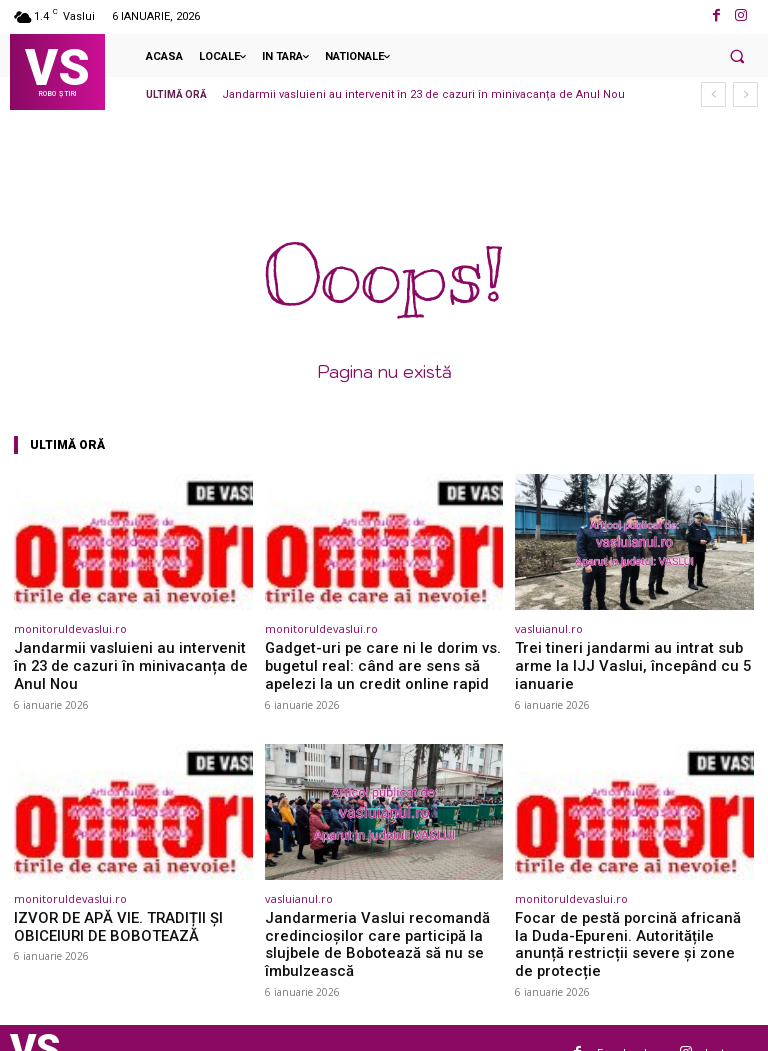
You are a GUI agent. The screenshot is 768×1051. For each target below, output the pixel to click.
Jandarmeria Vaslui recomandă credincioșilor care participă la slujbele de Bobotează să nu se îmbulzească (382, 926)
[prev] (713, 94)
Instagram (731, 1021)
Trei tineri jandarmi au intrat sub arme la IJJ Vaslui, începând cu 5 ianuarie (631, 655)
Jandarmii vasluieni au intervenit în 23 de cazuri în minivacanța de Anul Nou (423, 94)
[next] (745, 94)
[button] (737, 56)
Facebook (623, 1021)
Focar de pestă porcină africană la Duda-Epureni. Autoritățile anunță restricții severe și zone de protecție (625, 926)
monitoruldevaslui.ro (70, 628)
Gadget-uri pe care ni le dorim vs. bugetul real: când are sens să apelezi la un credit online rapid (378, 663)
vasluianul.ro (549, 628)
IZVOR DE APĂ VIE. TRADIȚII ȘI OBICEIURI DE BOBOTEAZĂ (106, 918)
